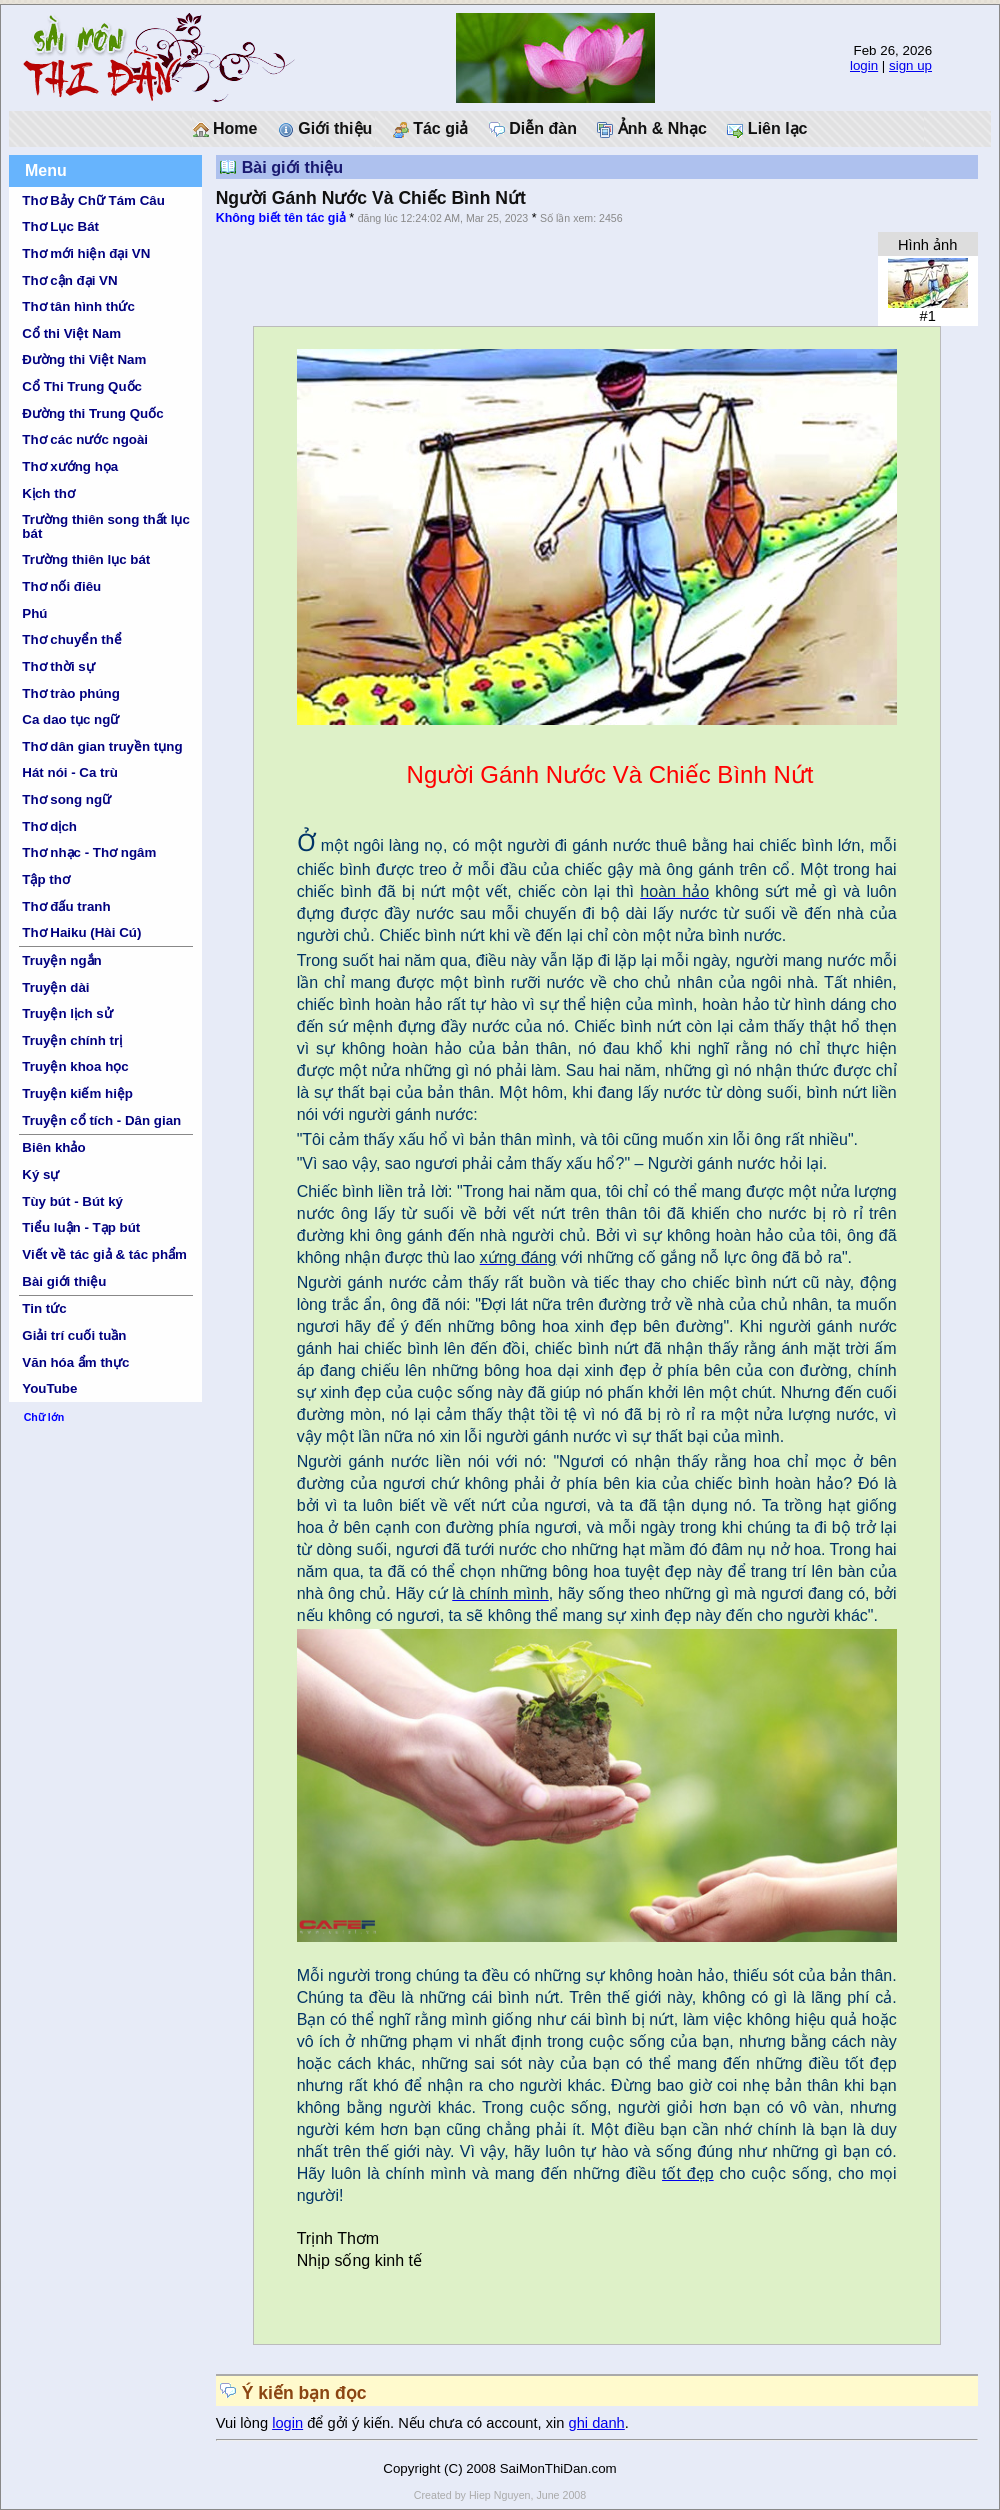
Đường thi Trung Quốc (92, 413)
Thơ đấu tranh (66, 906)
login (864, 65)
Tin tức (44, 1308)
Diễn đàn (533, 129)
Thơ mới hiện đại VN (86, 253)
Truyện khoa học (75, 1066)
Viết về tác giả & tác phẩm (104, 1254)
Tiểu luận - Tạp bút (81, 1227)
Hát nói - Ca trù (70, 772)
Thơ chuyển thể (72, 639)
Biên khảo (53, 1147)
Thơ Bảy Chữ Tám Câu (93, 200)
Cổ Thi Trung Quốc (82, 386)
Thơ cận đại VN (69, 280)
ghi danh (597, 2423)
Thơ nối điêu (61, 586)
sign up (910, 65)
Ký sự (40, 1174)
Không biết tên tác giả (281, 218)
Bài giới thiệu (64, 1281)
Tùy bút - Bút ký (72, 1201)
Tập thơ (46, 879)
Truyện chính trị (72, 1040)
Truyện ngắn (61, 960)
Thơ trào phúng (71, 693)
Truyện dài (55, 987)
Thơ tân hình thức (78, 306)
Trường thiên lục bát (86, 559)
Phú (34, 613)
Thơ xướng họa (70, 466)
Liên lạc (767, 129)
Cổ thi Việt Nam (71, 333)
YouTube (49, 1388)
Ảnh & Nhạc (652, 129)
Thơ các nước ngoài (85, 439)
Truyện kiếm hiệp (77, 1093)
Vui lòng (244, 2423)
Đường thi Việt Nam (84, 359)
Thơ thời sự (58, 666)
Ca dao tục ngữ (70, 719)
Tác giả (431, 129)
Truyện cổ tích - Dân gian (101, 1120)
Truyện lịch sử (67, 1013)
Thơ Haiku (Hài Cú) (81, 932)
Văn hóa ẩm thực (75, 1362)
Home (225, 129)
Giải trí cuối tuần (74, 1335)
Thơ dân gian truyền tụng (102, 746)
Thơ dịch (49, 826)
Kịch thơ (48, 493)
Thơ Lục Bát (60, 226)
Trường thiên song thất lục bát (106, 526)
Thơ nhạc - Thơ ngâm (89, 852)
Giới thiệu (325, 129)
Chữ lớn (44, 1417)
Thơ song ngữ (66, 799)
